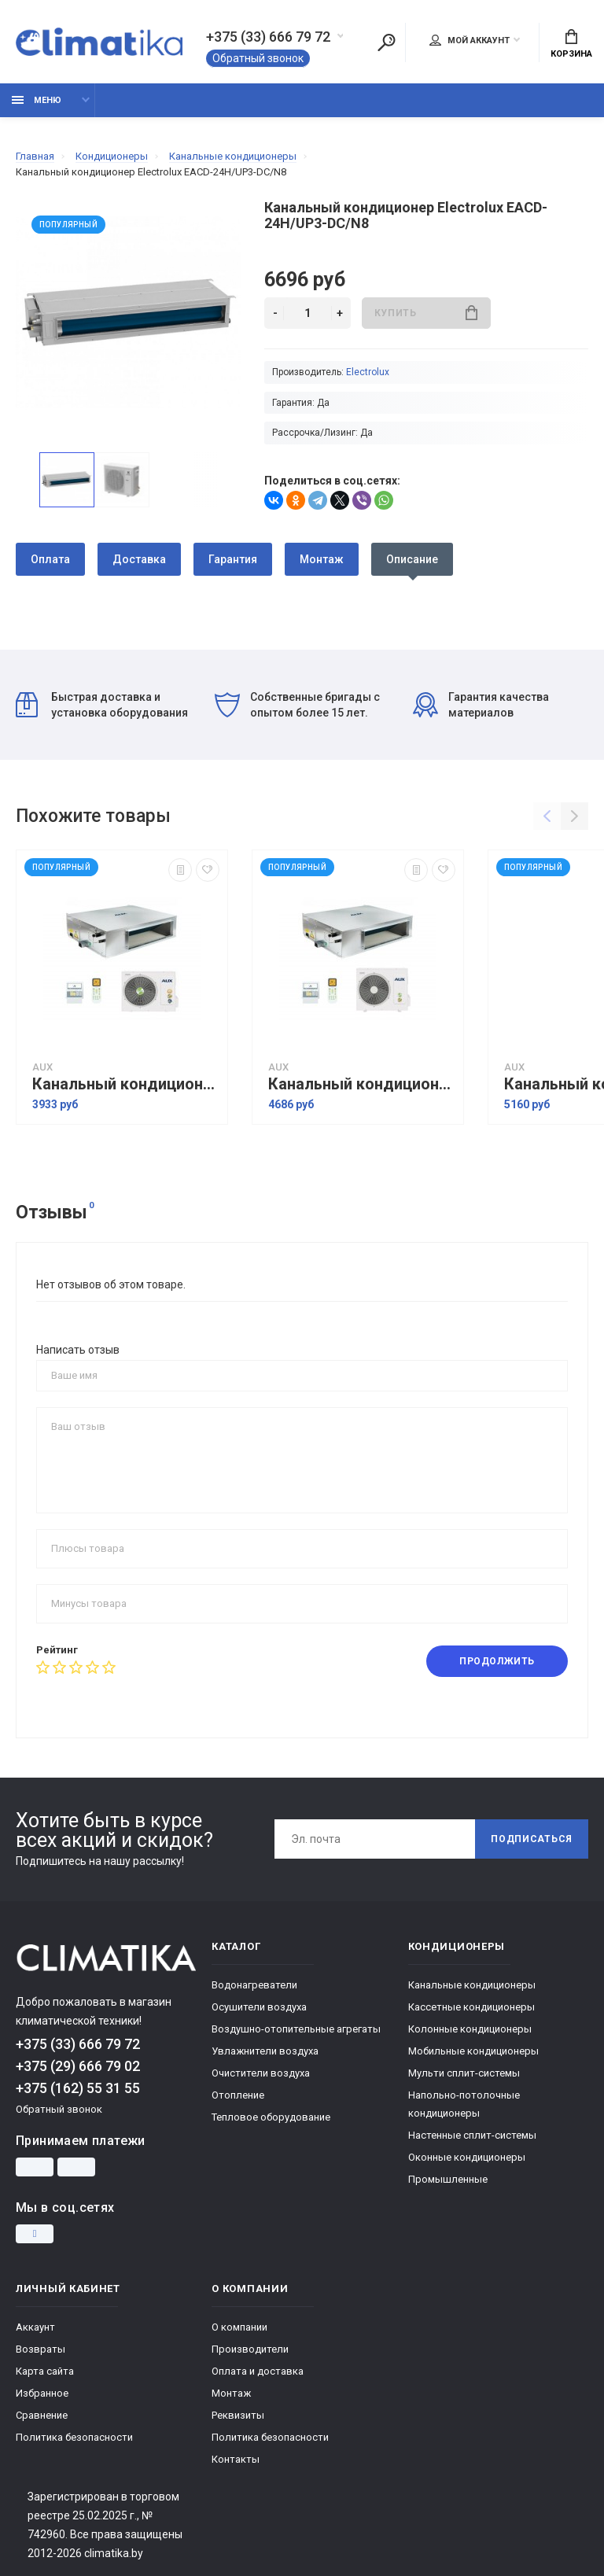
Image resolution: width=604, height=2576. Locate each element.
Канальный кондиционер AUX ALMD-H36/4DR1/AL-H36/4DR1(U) (361, 1084)
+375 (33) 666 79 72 (268, 37)
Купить (425, 312)
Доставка (139, 559)
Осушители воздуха (259, 2007)
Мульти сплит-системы (464, 2073)
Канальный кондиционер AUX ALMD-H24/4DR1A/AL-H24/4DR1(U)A (125, 1084)
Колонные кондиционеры (470, 2029)
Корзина (571, 44)
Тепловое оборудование (271, 2117)
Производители (250, 2349)
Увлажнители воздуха (265, 2051)
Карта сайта (45, 2371)
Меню (36, 100)
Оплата (50, 559)
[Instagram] (34, 2233)
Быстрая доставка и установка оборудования (102, 705)
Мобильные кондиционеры (473, 2051)
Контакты (236, 2459)
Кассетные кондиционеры (471, 2007)
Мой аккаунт (469, 40)
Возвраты (40, 2349)
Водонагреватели (254, 1985)
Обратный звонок (258, 58)
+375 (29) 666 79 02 (78, 2066)
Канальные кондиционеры (472, 1985)
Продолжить (497, 1661)
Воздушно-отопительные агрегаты (296, 2029)
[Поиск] (386, 42)
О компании (239, 2327)
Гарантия (232, 559)
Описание (412, 559)
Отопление (238, 2095)
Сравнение (42, 2415)
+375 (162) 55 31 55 (78, 2088)
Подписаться (532, 1838)
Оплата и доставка (258, 2371)
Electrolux (367, 372)
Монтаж (322, 559)
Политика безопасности (74, 2437)
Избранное (42, 2393)
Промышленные (448, 2179)
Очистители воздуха (261, 2073)
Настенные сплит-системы (472, 2135)
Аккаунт (35, 2327)
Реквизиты (238, 2415)
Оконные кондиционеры (466, 2157)
